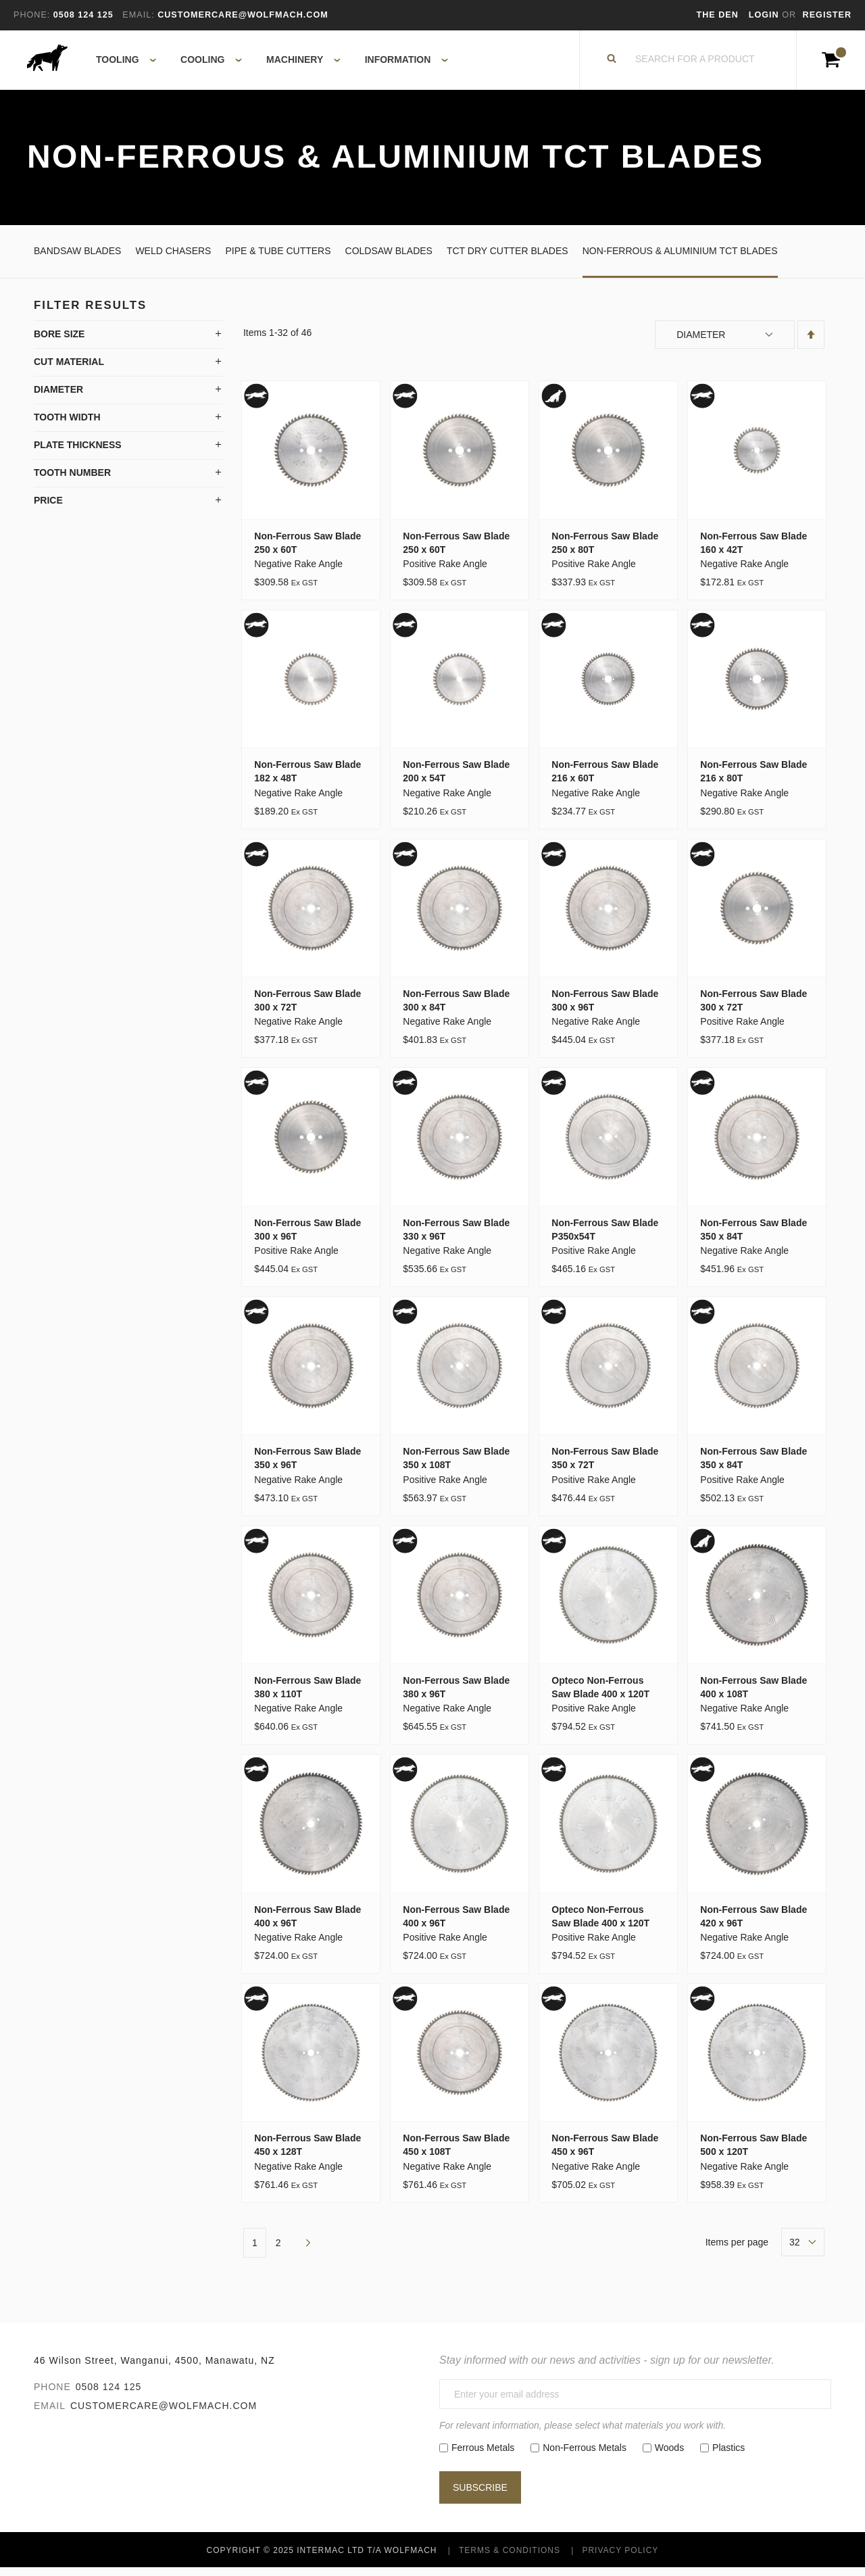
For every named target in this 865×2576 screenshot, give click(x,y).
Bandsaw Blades (77, 258)
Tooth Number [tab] (72, 481)
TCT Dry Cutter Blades (507, 258)
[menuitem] (118, 64)
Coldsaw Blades (388, 258)
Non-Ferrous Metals (584, 2455)
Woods (669, 2455)
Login (765, 15)
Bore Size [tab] (59, 342)
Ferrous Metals (482, 2455)
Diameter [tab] (58, 398)
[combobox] (695, 64)
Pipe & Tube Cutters (277, 258)
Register (827, 15)
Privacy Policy (620, 2558)
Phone (52, 2394)
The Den (718, 15)
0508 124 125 (109, 2394)
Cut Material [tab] (69, 370)
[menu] (268, 64)
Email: (138, 15)
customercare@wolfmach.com (163, 2413)
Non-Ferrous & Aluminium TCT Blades (680, 258)
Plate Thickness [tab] (78, 453)
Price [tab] (48, 509)
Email (50, 2413)
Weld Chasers (173, 258)
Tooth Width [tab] (67, 425)
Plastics (728, 2455)
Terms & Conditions (509, 2558)
